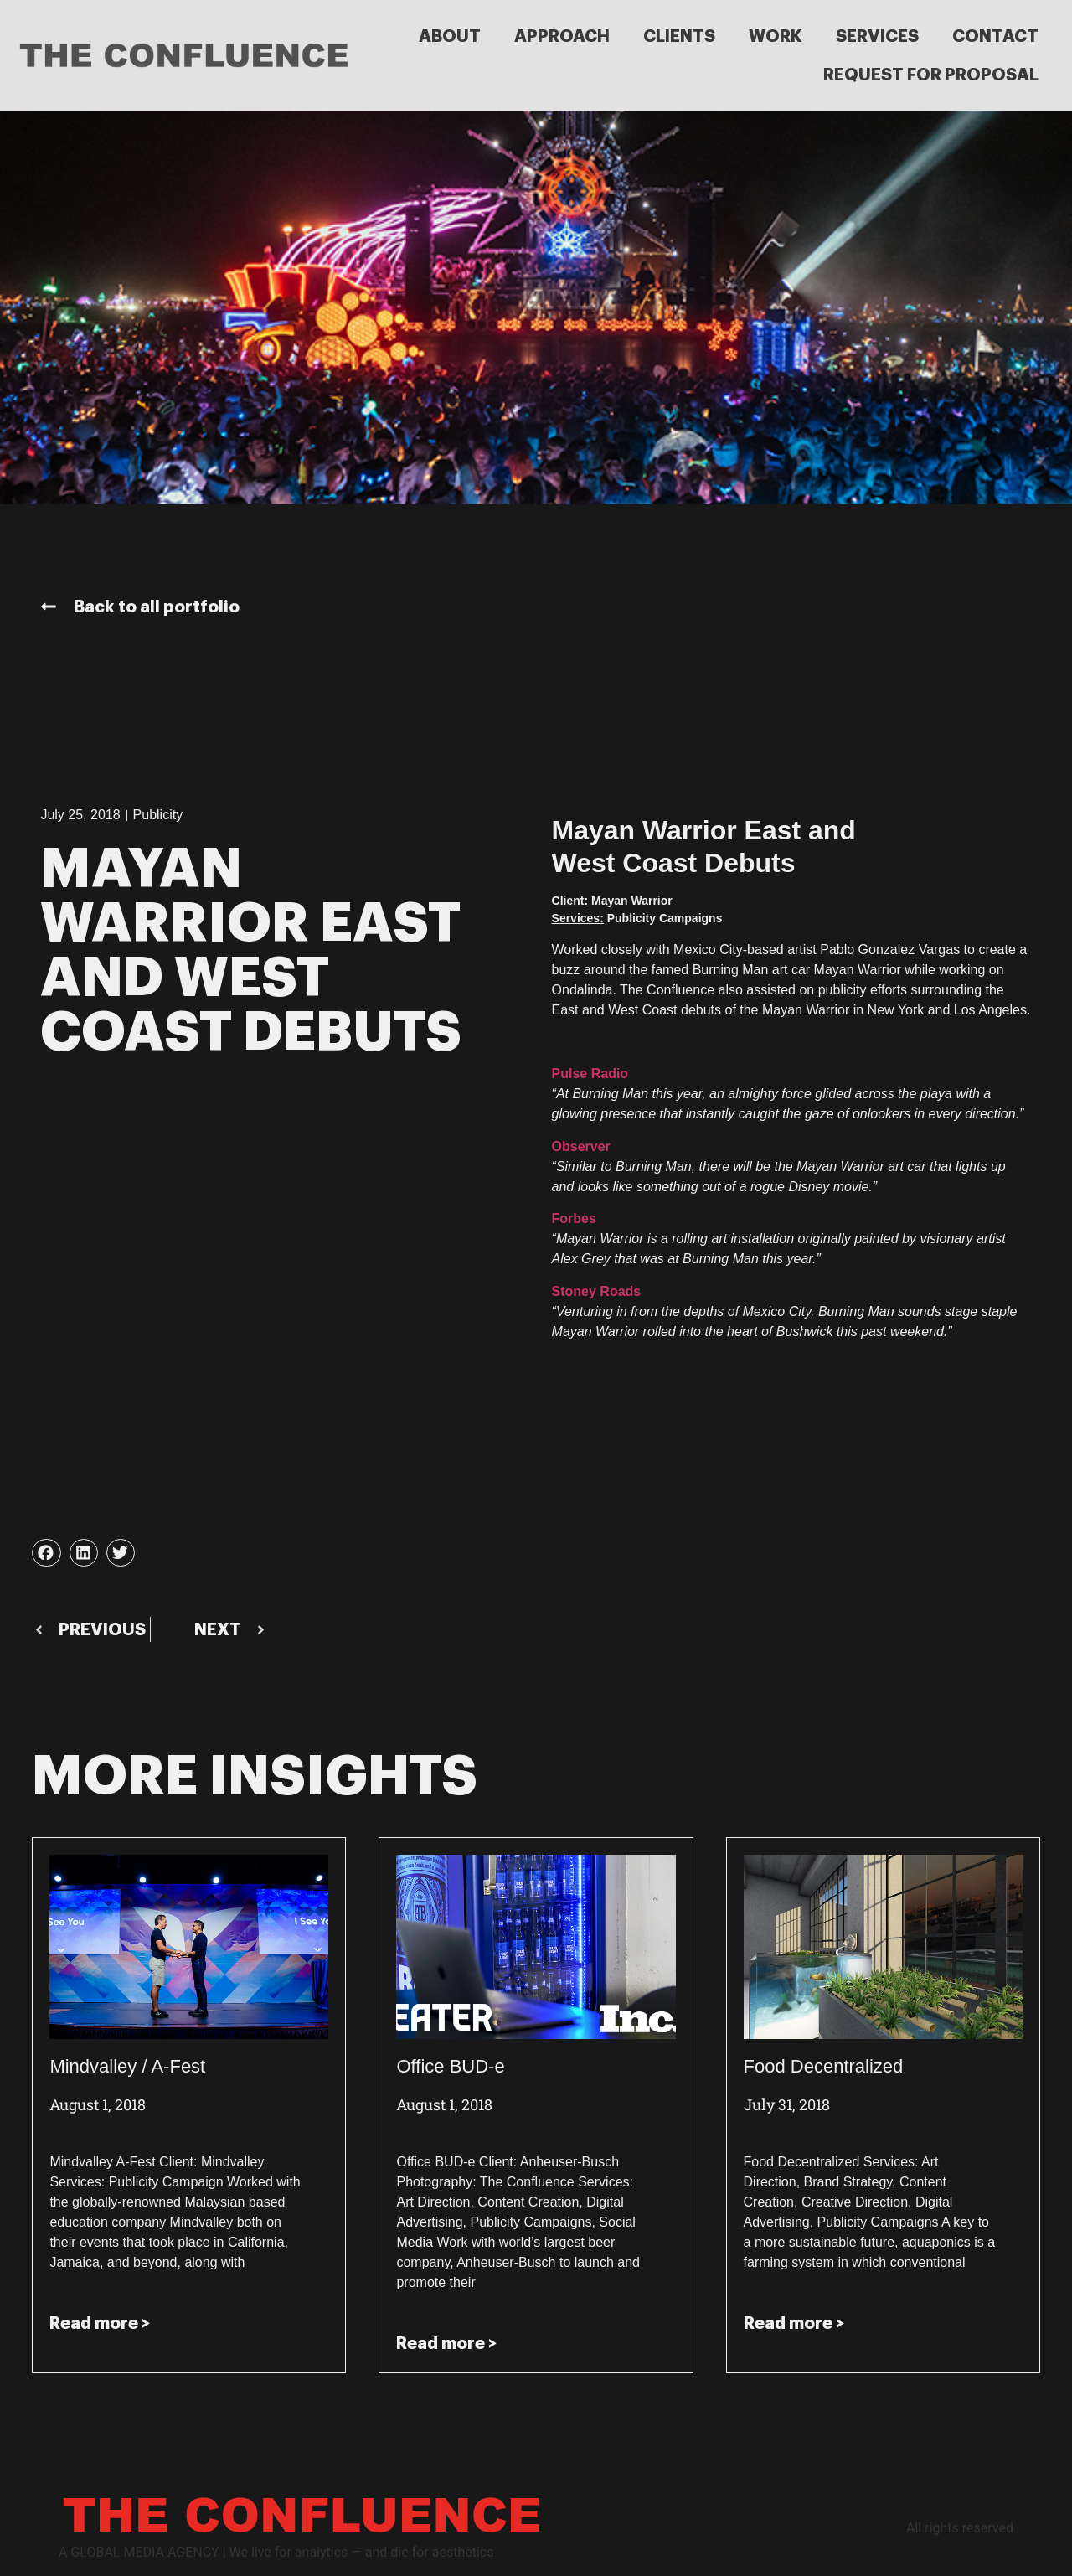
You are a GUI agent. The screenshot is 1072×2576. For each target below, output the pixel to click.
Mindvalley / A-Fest (127, 2066)
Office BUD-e (450, 2066)
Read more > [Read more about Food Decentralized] (794, 2323)
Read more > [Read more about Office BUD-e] (446, 2343)
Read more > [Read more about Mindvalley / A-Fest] (99, 2323)
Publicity (158, 815)
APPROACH (562, 36)
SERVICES (877, 36)
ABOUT (450, 36)
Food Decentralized (824, 2066)
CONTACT (995, 36)
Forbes (574, 1218)
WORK (775, 36)
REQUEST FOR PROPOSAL (930, 74)
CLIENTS (679, 36)
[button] (46, 1553)
